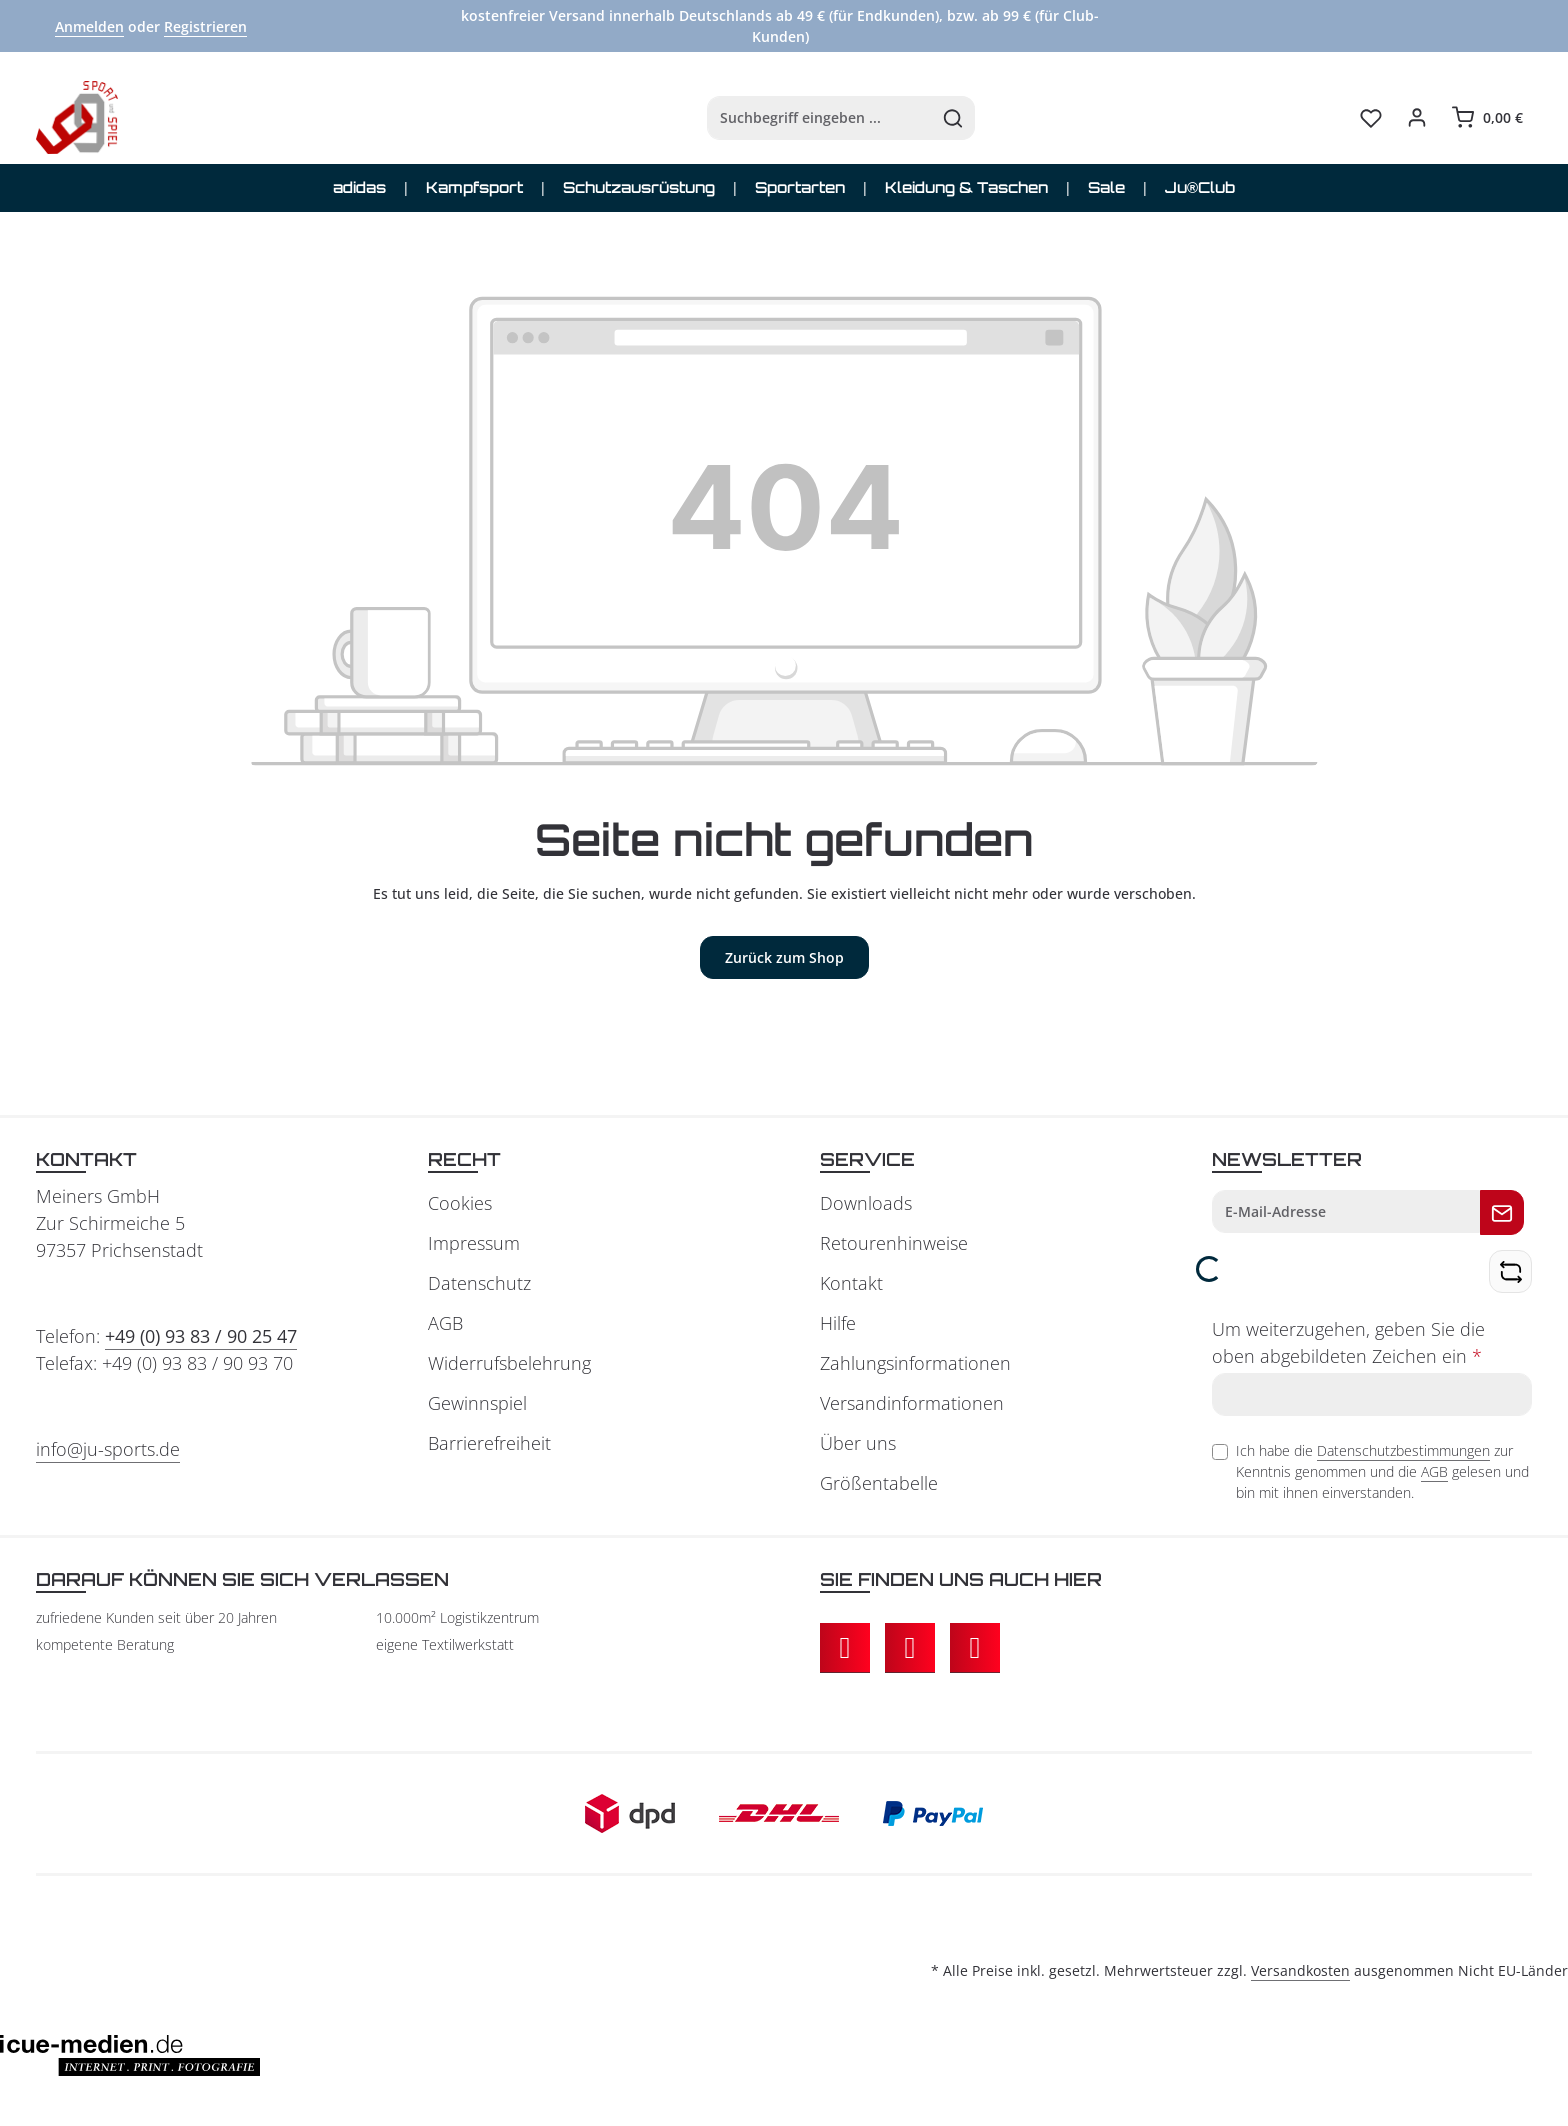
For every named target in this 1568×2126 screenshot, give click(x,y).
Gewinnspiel (477, 1411)
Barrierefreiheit (489, 1451)
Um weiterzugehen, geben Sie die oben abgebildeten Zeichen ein (1348, 1350)
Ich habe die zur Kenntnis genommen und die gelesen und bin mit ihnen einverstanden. (1382, 1479)
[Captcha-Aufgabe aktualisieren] (1510, 1280)
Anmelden (89, 26)
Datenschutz (479, 1291)
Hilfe (838, 1331)
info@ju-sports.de (108, 1457)
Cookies (460, 1211)
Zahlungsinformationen (915, 1371)
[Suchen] (849, 122)
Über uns (858, 1451)
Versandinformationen (912, 1411)
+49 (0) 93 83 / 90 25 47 (201, 1344)
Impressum (474, 1251)
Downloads (866, 1211)
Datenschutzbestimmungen (1403, 1458)
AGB (445, 1331)
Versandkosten (1300, 1978)
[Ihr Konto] (1416, 122)
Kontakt (851, 1291)
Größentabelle (879, 1491)
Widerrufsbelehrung (509, 1371)
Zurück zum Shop (784, 965)
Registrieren (205, 26)
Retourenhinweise (894, 1251)
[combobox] (716, 122)
